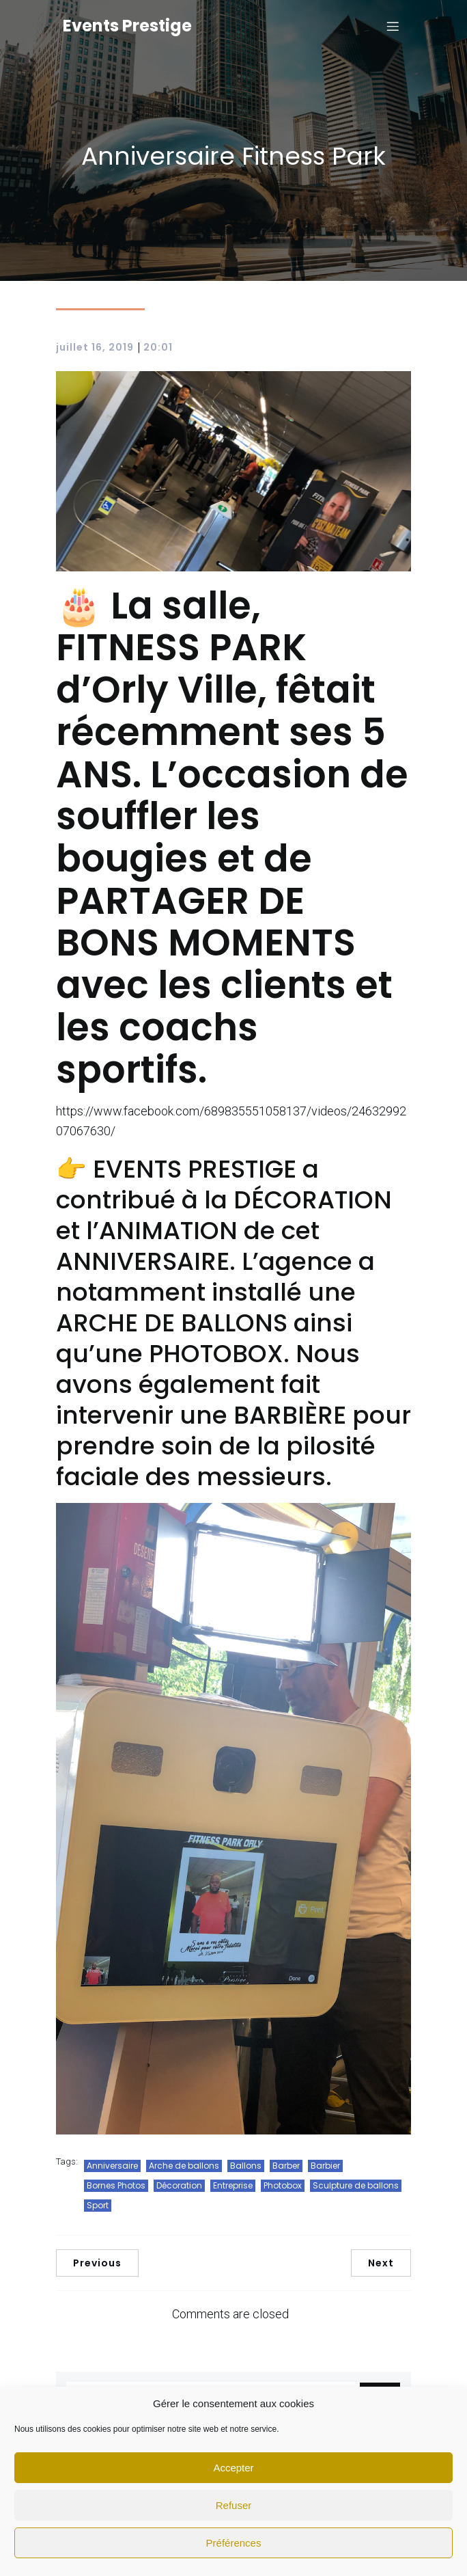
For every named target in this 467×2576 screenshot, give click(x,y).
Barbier (325, 2165)
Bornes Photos (116, 2185)
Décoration (179, 2185)
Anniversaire (112, 2165)
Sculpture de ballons (356, 2185)
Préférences (233, 2543)
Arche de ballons (184, 2165)
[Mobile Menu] (392, 26)
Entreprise (233, 2185)
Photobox (283, 2185)
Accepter (233, 2467)
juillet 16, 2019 (95, 347)
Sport (98, 2205)
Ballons (245, 2165)
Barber (286, 2165)
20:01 (158, 347)
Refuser (234, 2505)
